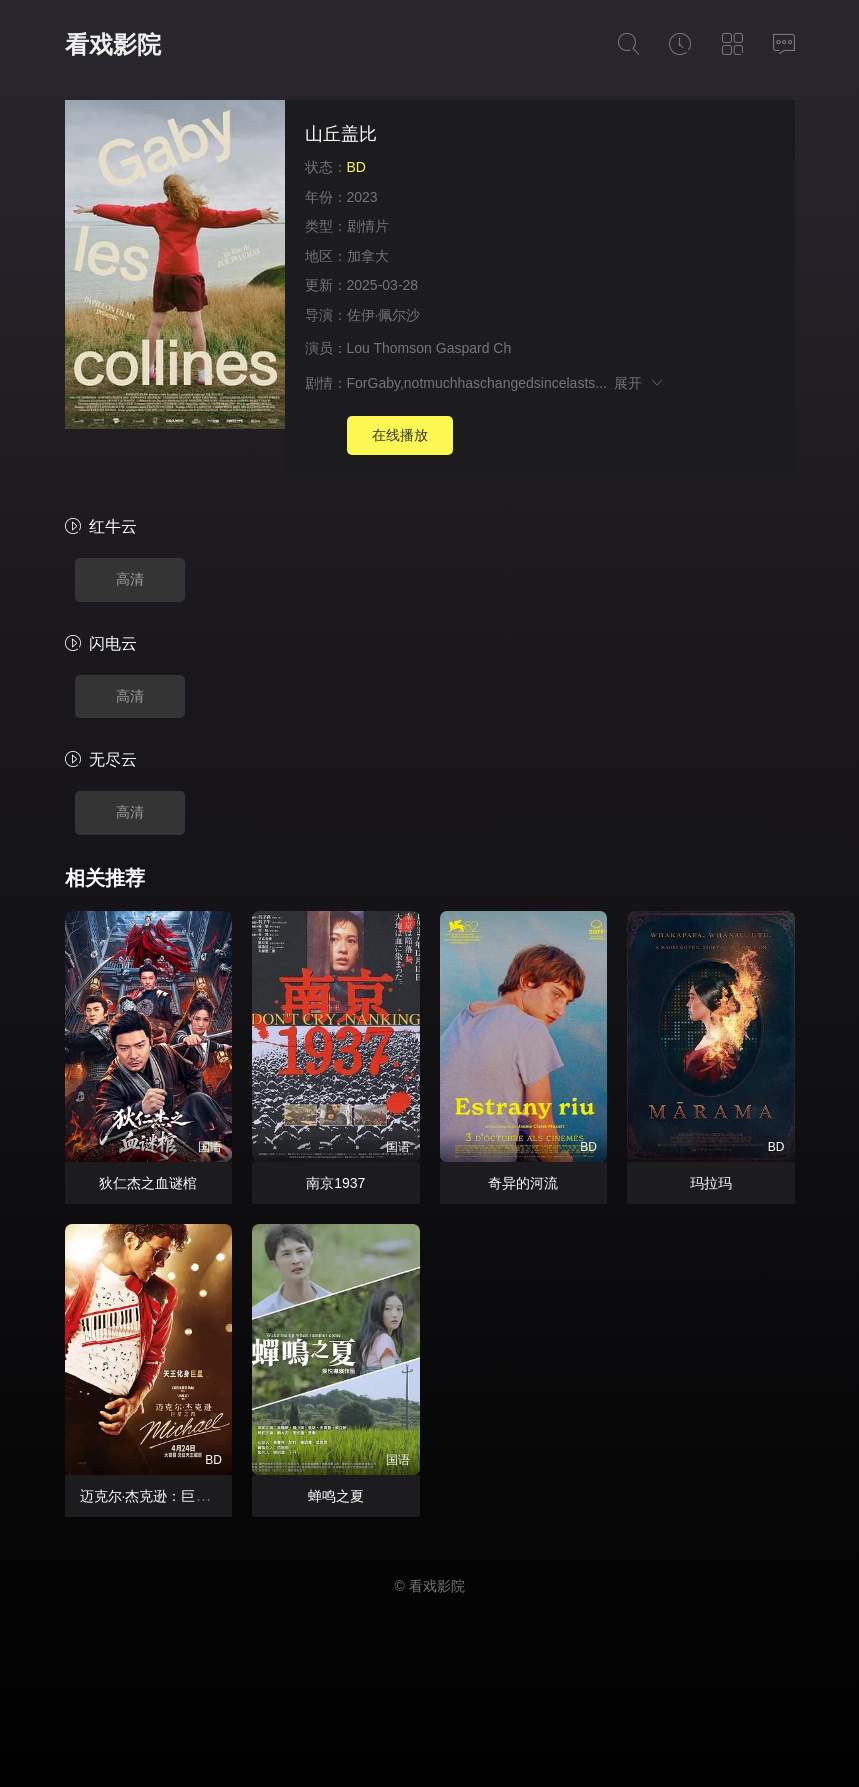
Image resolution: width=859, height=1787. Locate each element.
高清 (130, 579)
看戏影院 (113, 44)
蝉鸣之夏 (336, 1496)
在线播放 (400, 435)
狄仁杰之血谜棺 (148, 1183)
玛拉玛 (711, 1183)
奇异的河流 (523, 1183)
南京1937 (335, 1183)
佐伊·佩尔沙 (384, 315)
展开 (639, 383)
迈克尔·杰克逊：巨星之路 (159, 1496)
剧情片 (368, 226)
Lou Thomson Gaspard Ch (429, 348)
